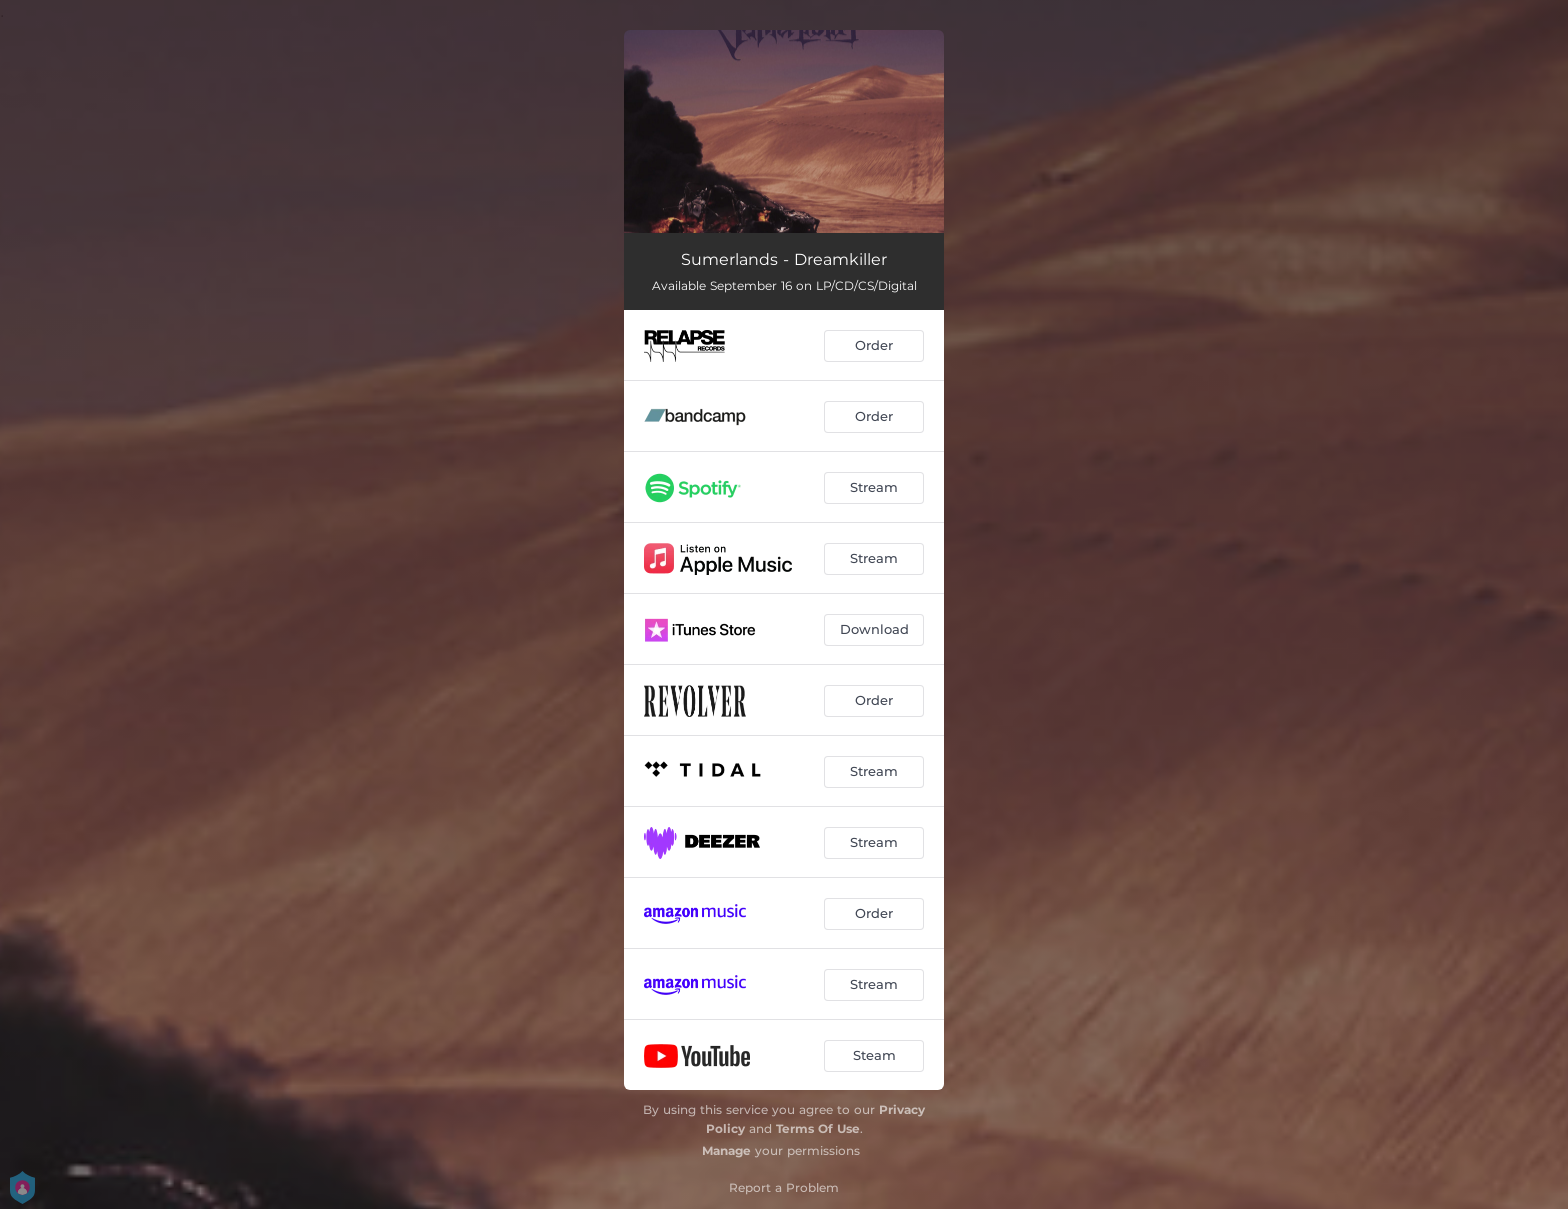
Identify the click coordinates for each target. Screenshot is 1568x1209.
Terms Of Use (818, 1128)
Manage (726, 1150)
